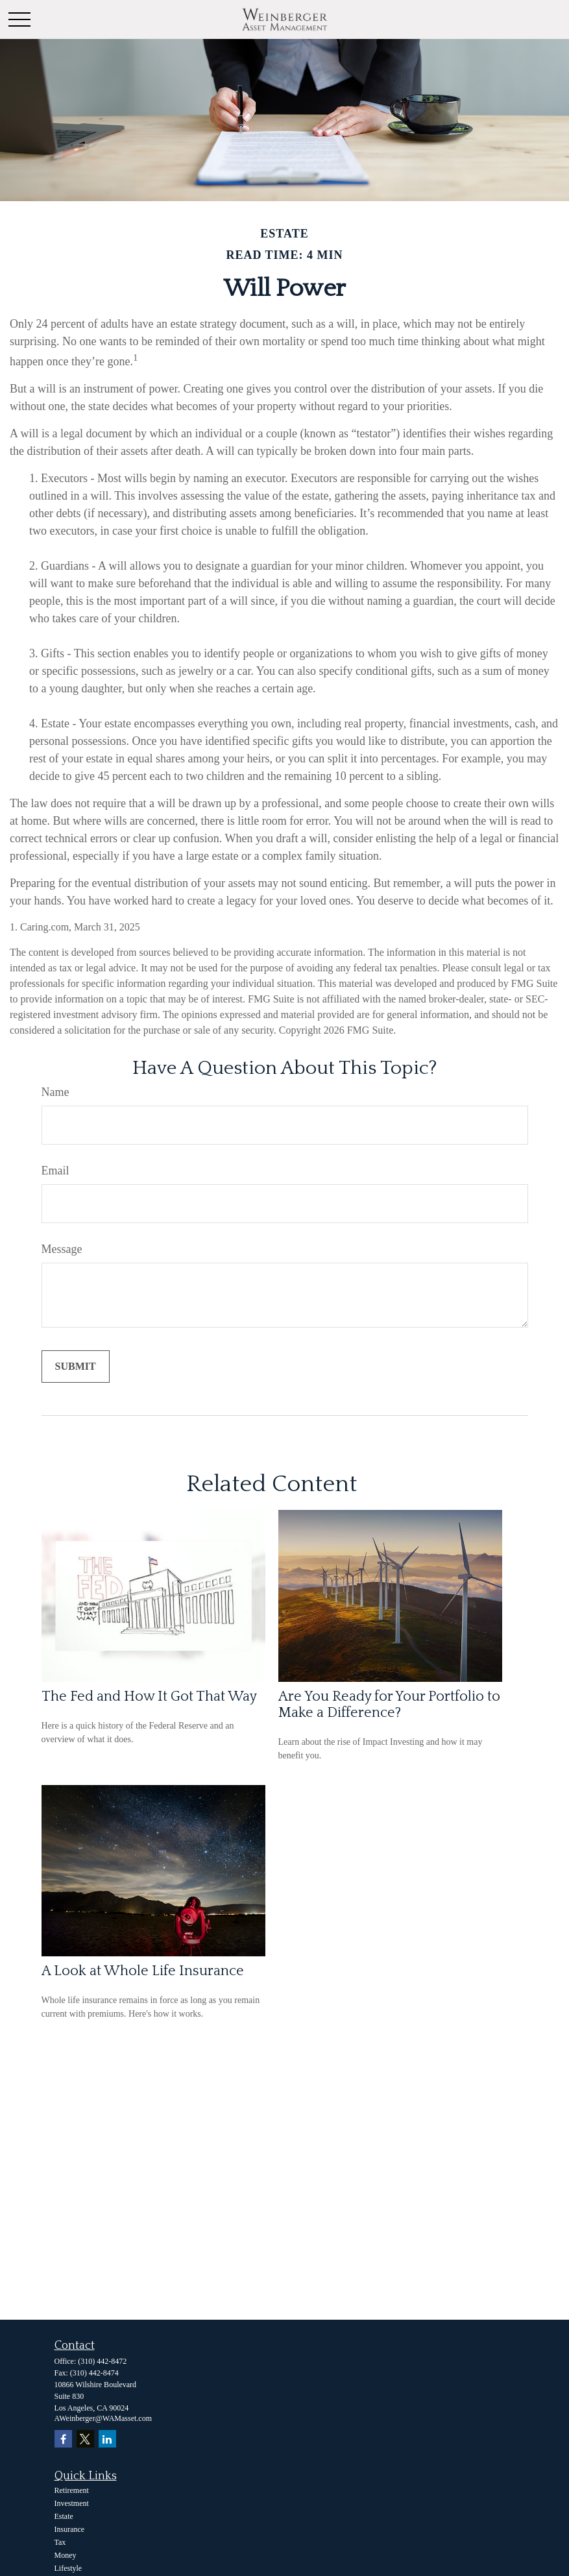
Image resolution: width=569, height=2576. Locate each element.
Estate (63, 2516)
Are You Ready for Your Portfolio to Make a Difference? (389, 1704)
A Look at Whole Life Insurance (143, 1971)
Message (62, 1249)
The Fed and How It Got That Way (149, 1696)
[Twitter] (85, 2439)
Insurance (69, 2529)
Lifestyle (68, 2568)
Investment (71, 2503)
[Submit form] (76, 1366)
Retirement (71, 2490)
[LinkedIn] (107, 2439)
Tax (60, 2542)
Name (55, 1092)
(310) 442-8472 (102, 2361)
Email (55, 1170)
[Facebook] (63, 2439)
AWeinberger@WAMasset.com (103, 2418)
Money (65, 2555)
